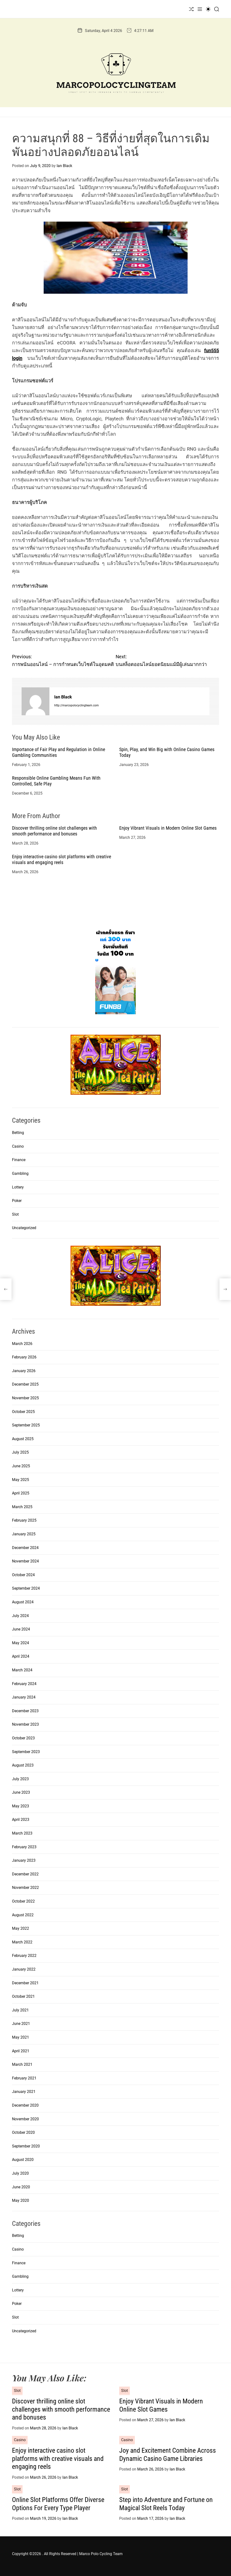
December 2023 (25, 1711)
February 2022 (24, 1955)
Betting (18, 1132)
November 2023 (25, 1724)
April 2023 (20, 1819)
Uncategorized (24, 1228)
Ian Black (64, 165)
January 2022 (24, 1969)
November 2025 (25, 1398)
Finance (18, 1159)
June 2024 (21, 1629)
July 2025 (20, 1452)
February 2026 (24, 1357)
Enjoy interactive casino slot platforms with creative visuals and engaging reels (61, 859)
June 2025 (21, 1466)
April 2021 (20, 2051)
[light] (208, 9)
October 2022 (23, 1901)
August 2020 (23, 2159)
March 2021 (22, 2064)
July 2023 (20, 1779)
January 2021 (24, 2091)
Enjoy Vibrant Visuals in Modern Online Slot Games (168, 828)
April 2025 (20, 1493)
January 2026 (24, 1371)
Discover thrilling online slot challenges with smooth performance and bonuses (54, 831)
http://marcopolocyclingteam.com (76, 705)
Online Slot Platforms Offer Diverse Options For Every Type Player (58, 2504)
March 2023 (22, 1833)
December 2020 (25, 2105)
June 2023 (21, 1792)
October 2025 (23, 1411)
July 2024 (20, 1615)
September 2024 (26, 1588)
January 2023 (24, 1860)
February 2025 (24, 1520)
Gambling (20, 1173)
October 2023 (23, 1738)
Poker (17, 1200)
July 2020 (20, 2173)
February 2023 (24, 1847)
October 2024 (23, 1575)
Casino (18, 1146)
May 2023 (20, 1806)
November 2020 (25, 2119)
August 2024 (23, 1602)
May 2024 (20, 1643)
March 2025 (22, 1507)
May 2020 (20, 2200)
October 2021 (23, 1996)
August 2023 (23, 1765)
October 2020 (23, 2132)
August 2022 (23, 1915)
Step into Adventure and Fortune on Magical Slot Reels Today (166, 2504)
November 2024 (25, 1561)
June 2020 (21, 2187)
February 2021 (24, 2078)
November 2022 (25, 1887)
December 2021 (25, 1983)
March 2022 (22, 1942)
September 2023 (26, 1751)
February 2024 (24, 1683)
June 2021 (21, 2023)
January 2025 (24, 1534)
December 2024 (25, 1547)
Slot (15, 1214)
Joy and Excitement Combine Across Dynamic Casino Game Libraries (167, 2454)
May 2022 (20, 1928)
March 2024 (22, 1670)
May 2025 (20, 1479)
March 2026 (22, 1343)
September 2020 (26, 2146)
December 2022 (25, 1874)
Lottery (18, 1187)
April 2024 (20, 1656)
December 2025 (25, 1384)
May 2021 (20, 2037)
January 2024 (24, 1697)
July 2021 (20, 2010)
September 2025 (26, 1425)
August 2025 (23, 1439)
